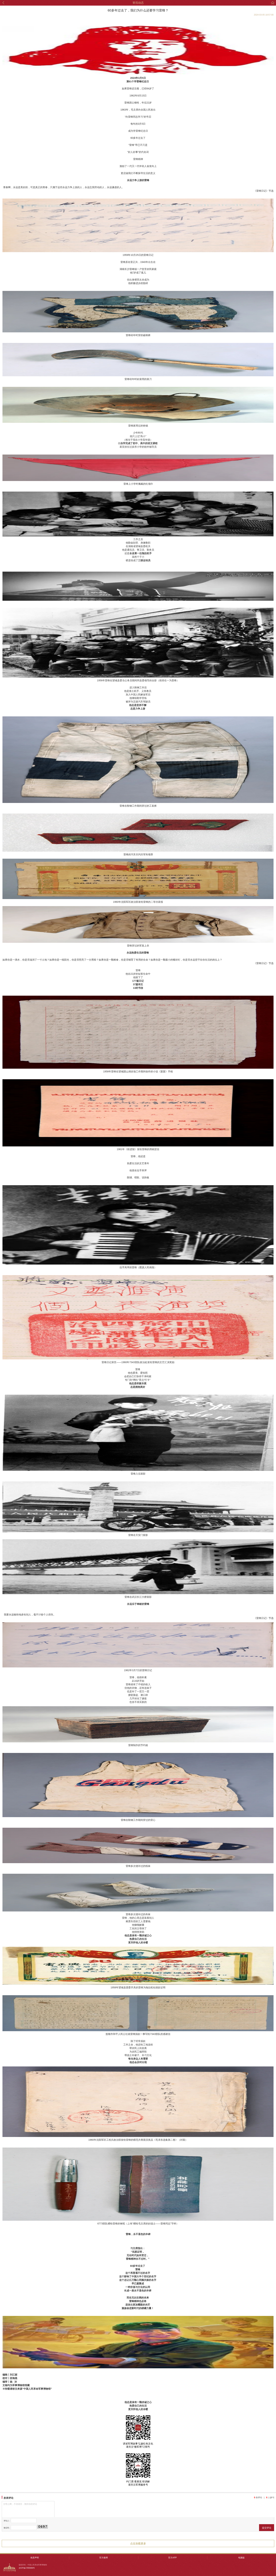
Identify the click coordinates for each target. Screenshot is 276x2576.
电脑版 (241, 2557)
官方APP (172, 2557)
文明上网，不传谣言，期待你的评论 (28, 2513)
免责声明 (34, 2557)
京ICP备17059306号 (27, 2568)
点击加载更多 (138, 2543)
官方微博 (103, 2557)
